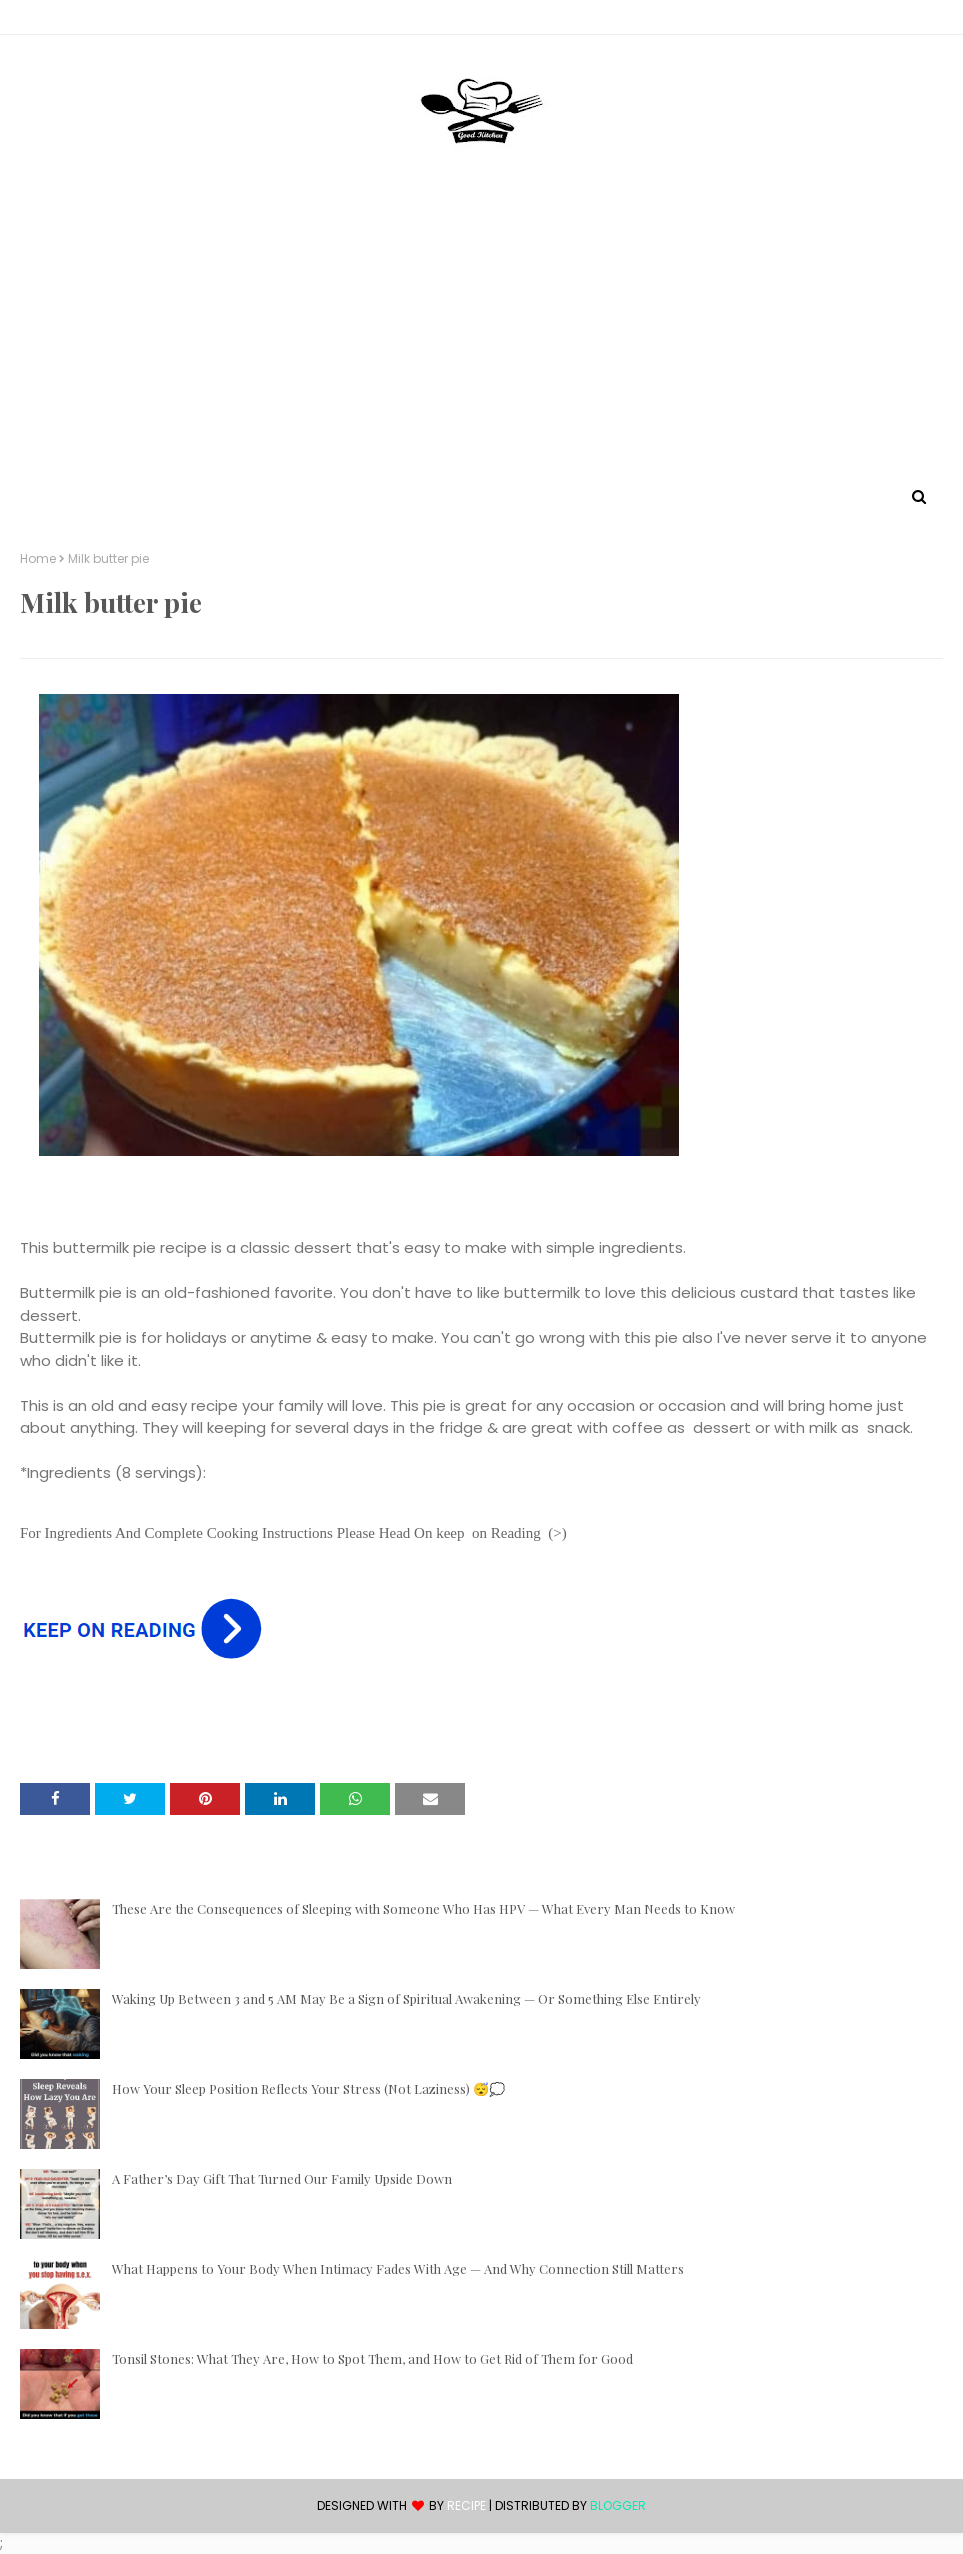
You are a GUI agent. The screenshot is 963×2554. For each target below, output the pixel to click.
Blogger (618, 2505)
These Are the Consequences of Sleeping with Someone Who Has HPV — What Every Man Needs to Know (423, 1908)
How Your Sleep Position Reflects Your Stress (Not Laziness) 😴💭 (308, 2088)
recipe (466, 2505)
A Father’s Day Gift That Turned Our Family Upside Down (282, 2178)
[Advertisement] (481, 333)
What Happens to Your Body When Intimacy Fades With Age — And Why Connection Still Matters (398, 2268)
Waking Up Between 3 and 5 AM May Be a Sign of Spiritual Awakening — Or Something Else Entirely (406, 1998)
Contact (51, 20)
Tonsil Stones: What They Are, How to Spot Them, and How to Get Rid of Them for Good (372, 2358)
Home (38, 559)
